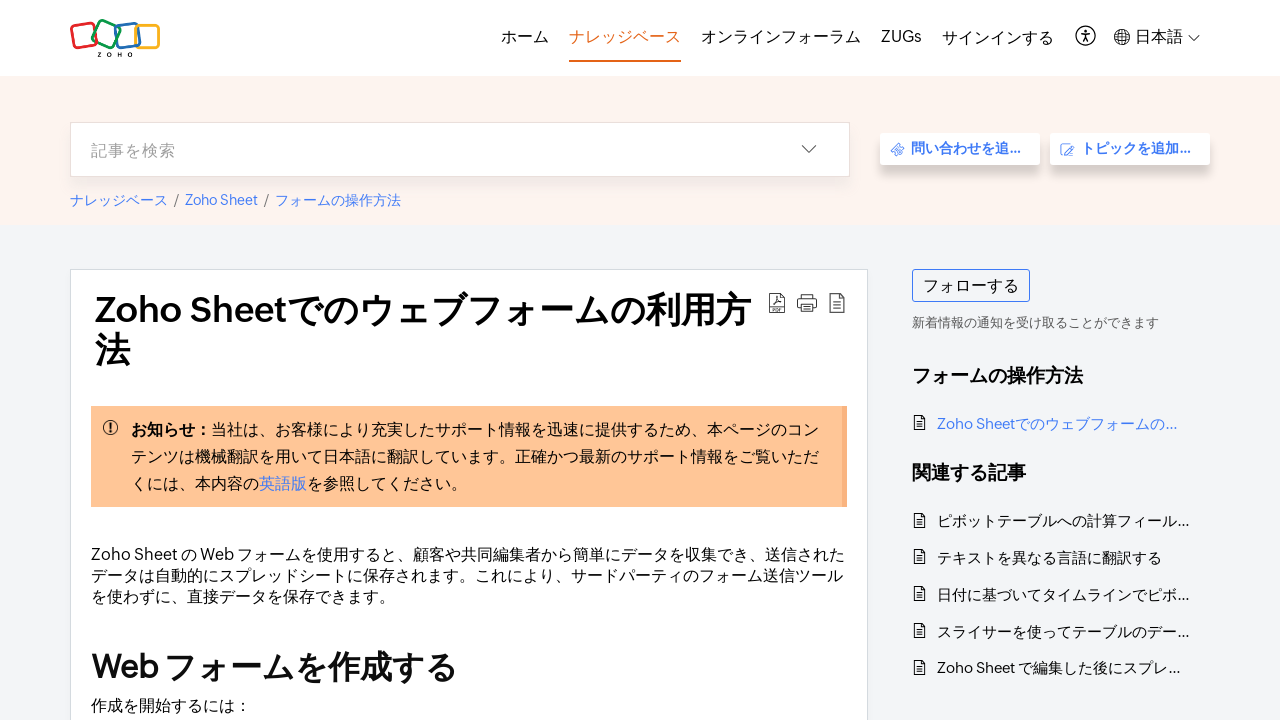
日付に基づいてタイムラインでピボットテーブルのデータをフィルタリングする (1063, 594)
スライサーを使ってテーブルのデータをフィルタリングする (1063, 631)
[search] (420, 149)
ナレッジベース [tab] (625, 36)
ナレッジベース (119, 200)
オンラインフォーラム (781, 36)
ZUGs (901, 36)
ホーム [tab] (525, 36)
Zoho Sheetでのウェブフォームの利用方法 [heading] (423, 330)
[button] (1086, 37)
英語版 (283, 483)
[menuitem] (998, 38)
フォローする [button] (971, 285)
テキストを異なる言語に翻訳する (1049, 557)
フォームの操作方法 (338, 200)
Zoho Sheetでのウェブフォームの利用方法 (1063, 423)
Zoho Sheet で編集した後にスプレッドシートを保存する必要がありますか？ (1063, 667)
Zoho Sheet (221, 200)
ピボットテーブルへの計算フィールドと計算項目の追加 (1063, 520)
